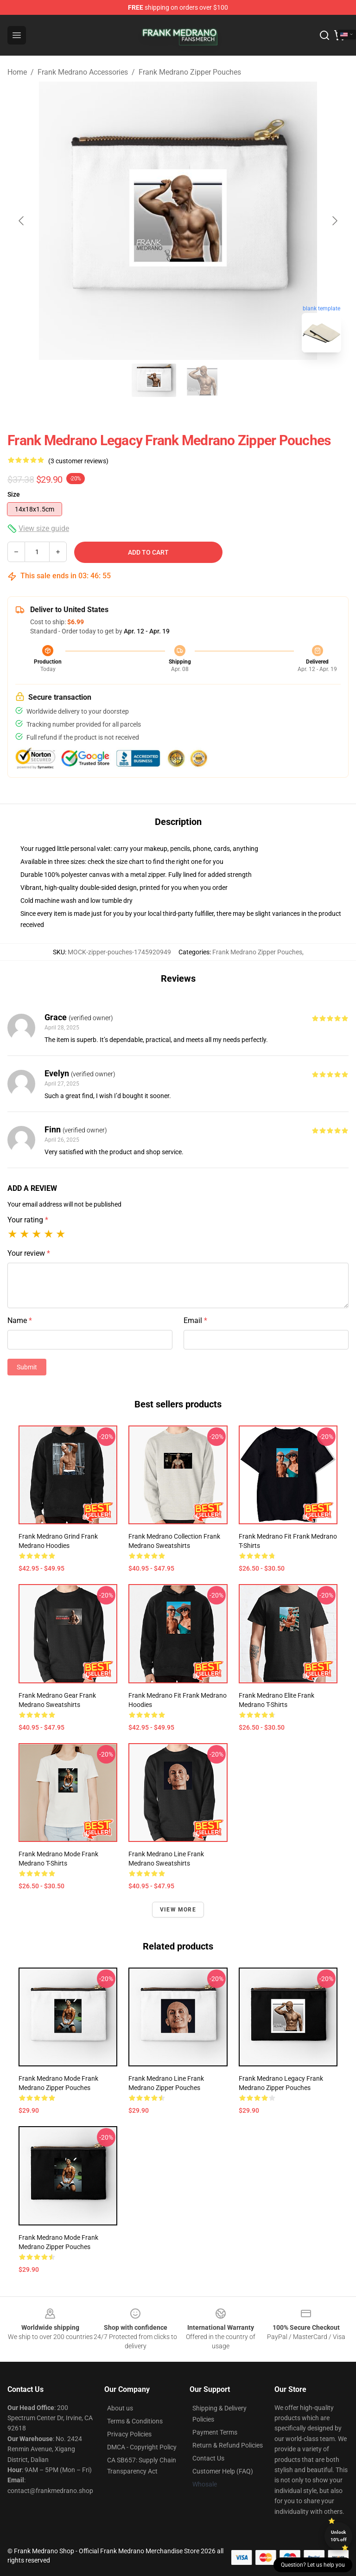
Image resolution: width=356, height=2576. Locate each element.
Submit (27, 1367)
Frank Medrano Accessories (83, 72)
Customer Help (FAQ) (222, 2471)
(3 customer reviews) (78, 461)
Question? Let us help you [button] (313, 2565)
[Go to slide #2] (202, 380)
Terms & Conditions (135, 2421)
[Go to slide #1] (154, 380)
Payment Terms (214, 2432)
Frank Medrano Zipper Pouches (190, 72)
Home (17, 72)
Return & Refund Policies (227, 2445)
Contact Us (208, 2458)
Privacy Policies (129, 2434)
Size (13, 494)
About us (120, 2408)
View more (178, 1909)
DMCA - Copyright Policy (142, 2447)
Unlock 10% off (339, 2536)
